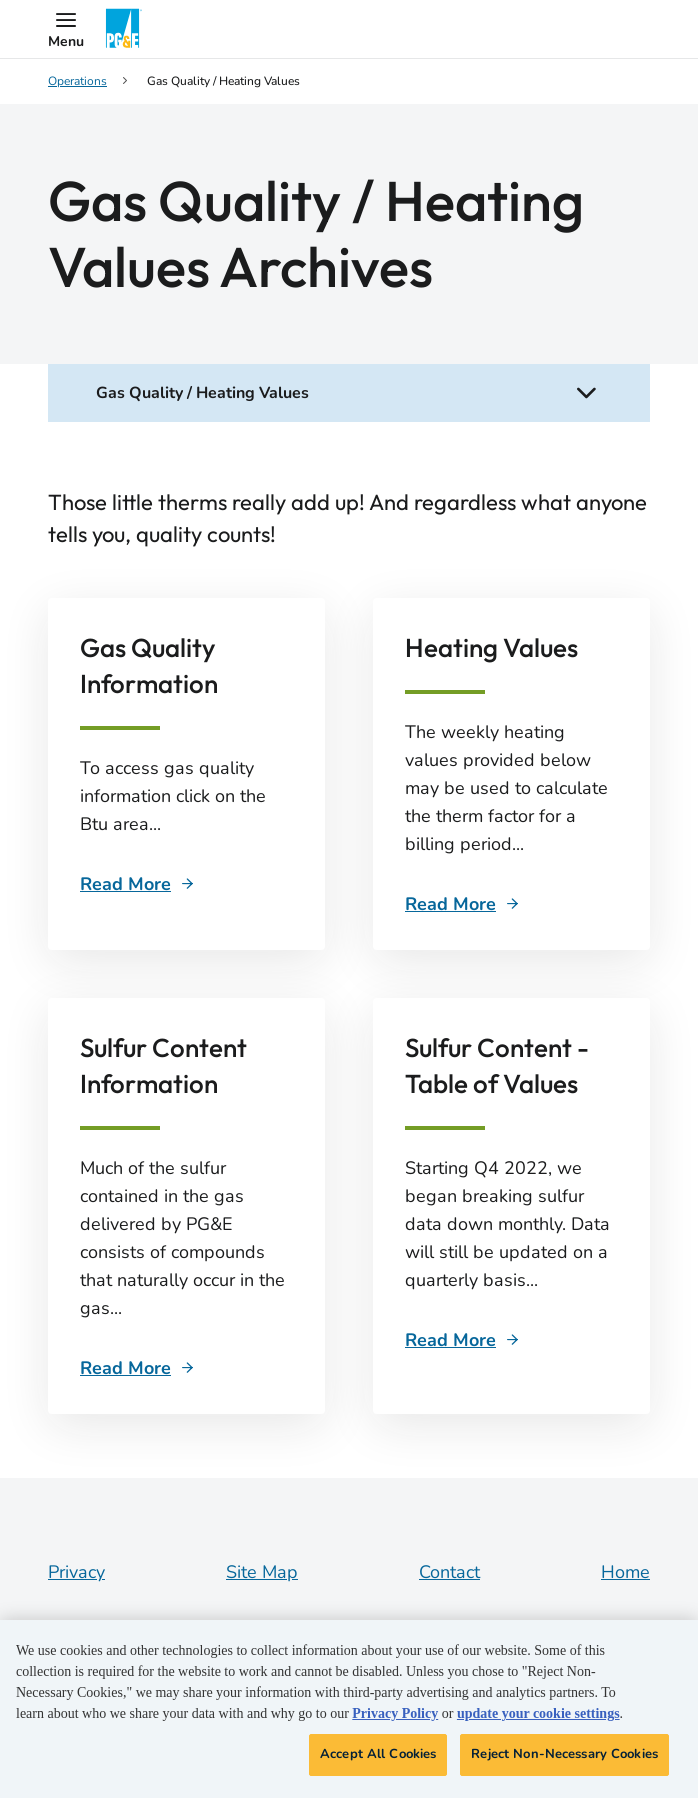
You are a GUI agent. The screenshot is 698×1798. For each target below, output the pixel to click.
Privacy (76, 1572)
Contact (449, 1572)
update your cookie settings (538, 1713)
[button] (66, 29)
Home (625, 1572)
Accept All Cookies (378, 1754)
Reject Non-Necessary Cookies (564, 1754)
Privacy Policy (395, 1713)
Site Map (262, 1572)
